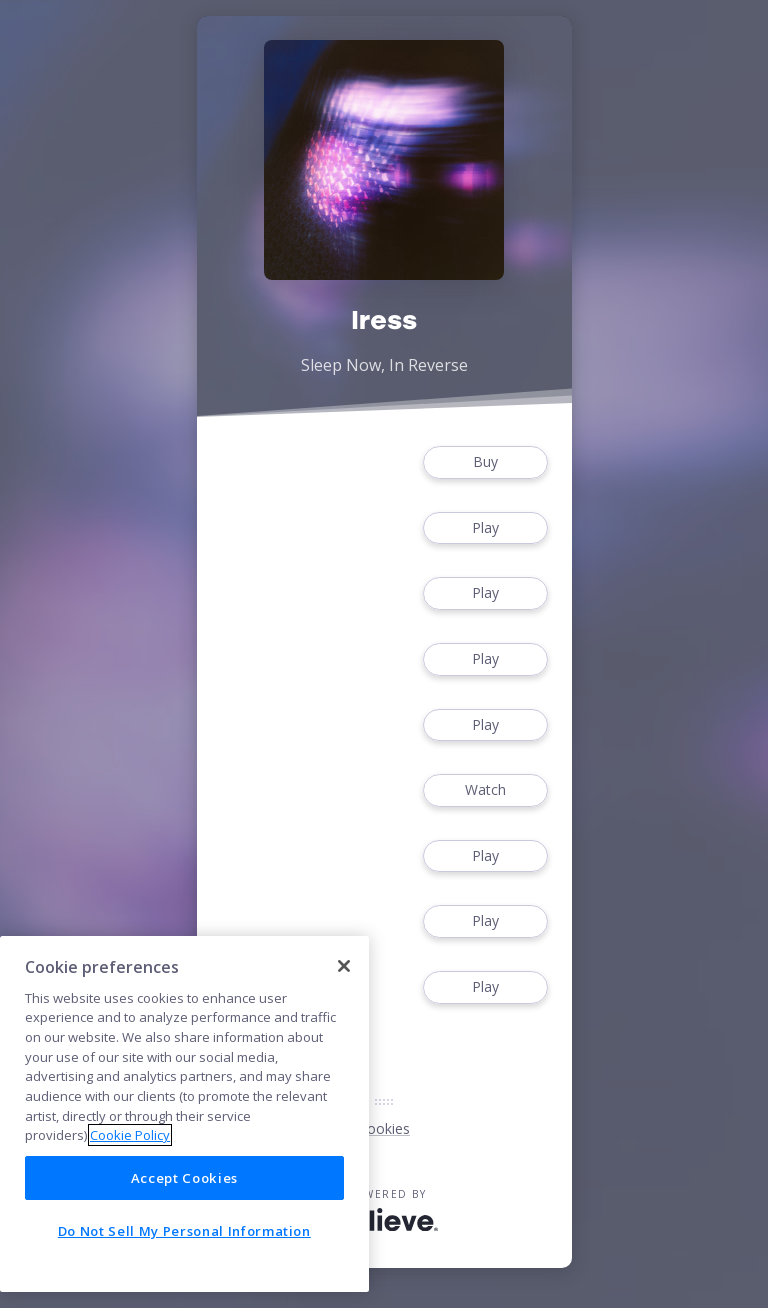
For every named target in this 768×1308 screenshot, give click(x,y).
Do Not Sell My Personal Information (184, 1231)
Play (485, 528)
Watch (485, 790)
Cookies (384, 1128)
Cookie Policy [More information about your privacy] (130, 1135)
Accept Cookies (184, 1178)
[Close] (344, 966)
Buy (485, 462)
